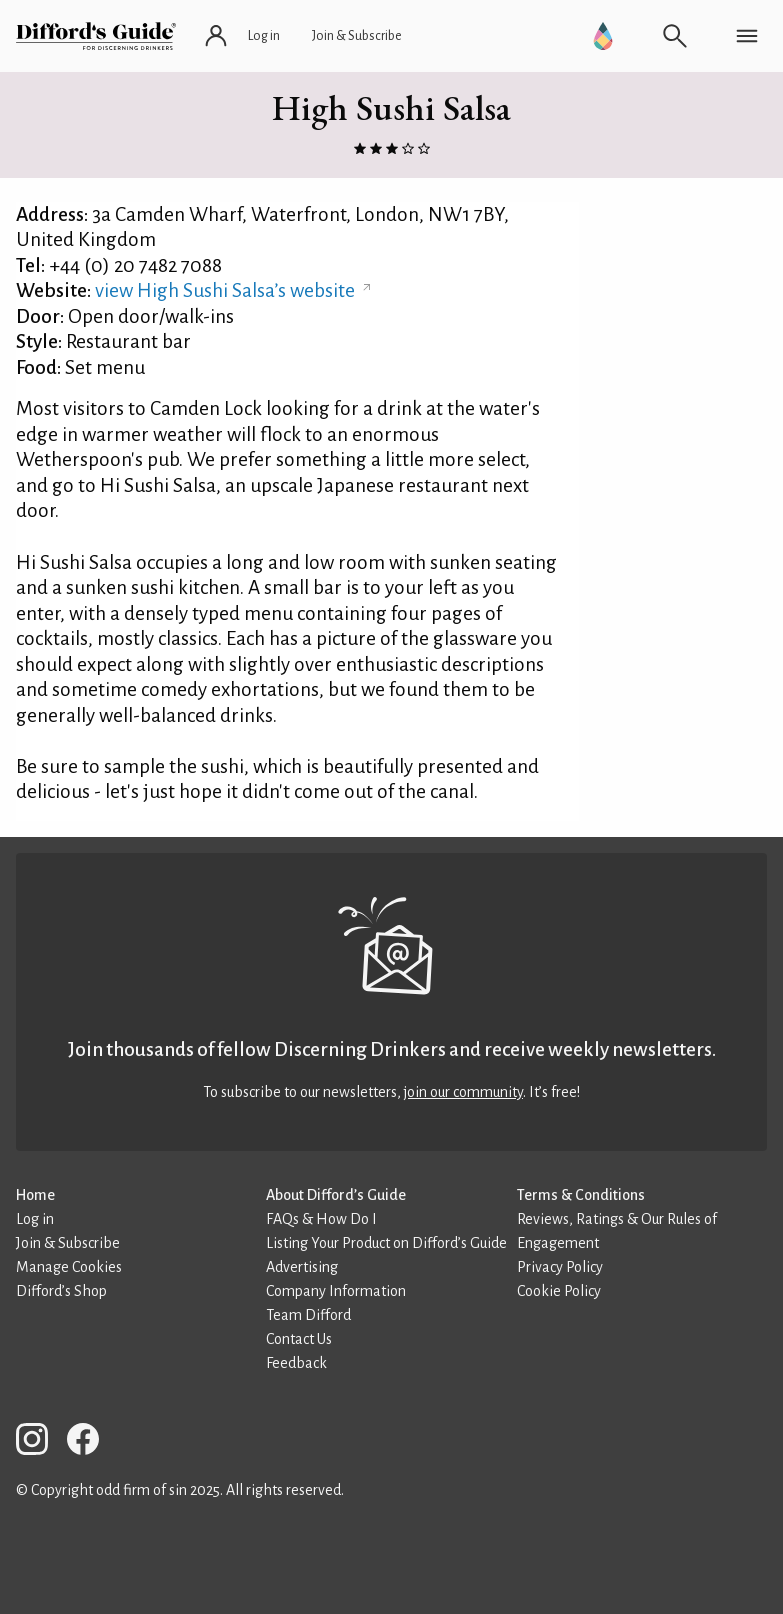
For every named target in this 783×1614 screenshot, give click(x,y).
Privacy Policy (560, 1267)
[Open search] (675, 36)
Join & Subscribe (68, 1243)
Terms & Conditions (581, 1195)
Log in (35, 1219)
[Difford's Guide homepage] (96, 36)
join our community (463, 1092)
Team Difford (308, 1315)
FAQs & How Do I (321, 1219)
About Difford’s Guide (336, 1195)
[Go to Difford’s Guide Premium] (603, 36)
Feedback (296, 1363)
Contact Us (299, 1339)
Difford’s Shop (61, 1291)
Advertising (302, 1267)
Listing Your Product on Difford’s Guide (386, 1243)
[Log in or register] (244, 36)
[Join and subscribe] (357, 36)
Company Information (336, 1291)
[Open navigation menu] (747, 36)
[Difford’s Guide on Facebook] (91, 1442)
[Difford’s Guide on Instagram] (40, 1442)
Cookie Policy (559, 1291)
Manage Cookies (69, 1267)
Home (35, 1195)
